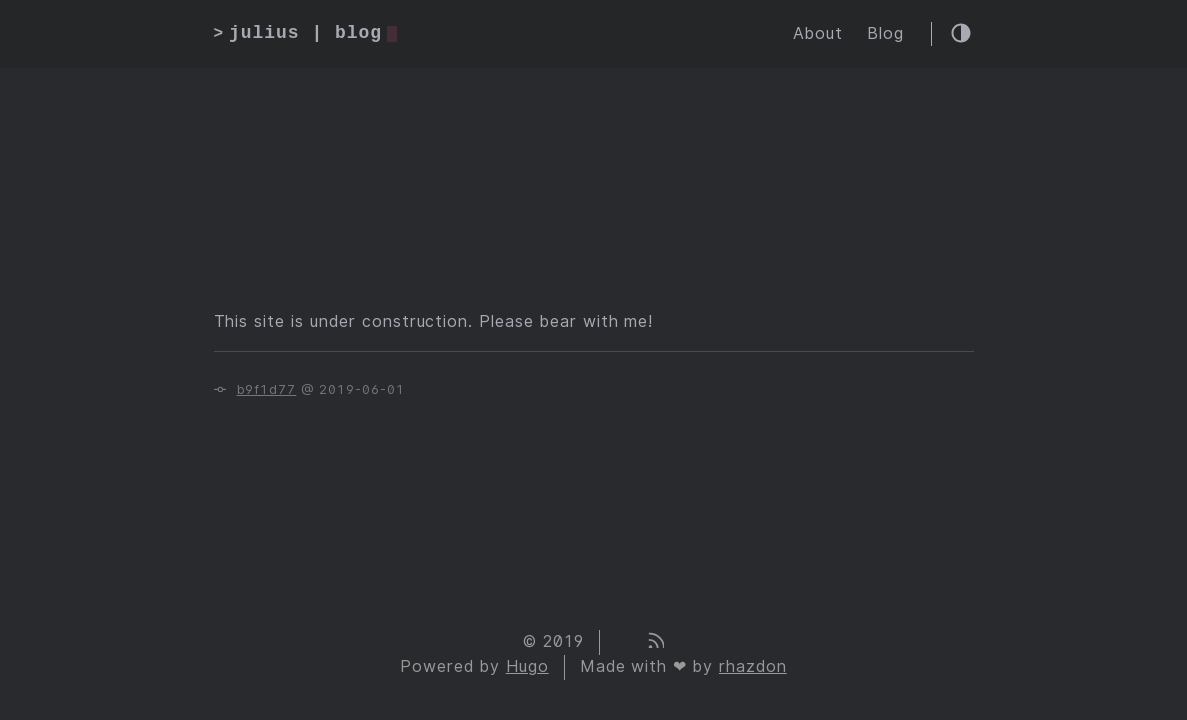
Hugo (527, 666)
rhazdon (753, 666)
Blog (885, 33)
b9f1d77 (267, 389)
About (818, 33)
